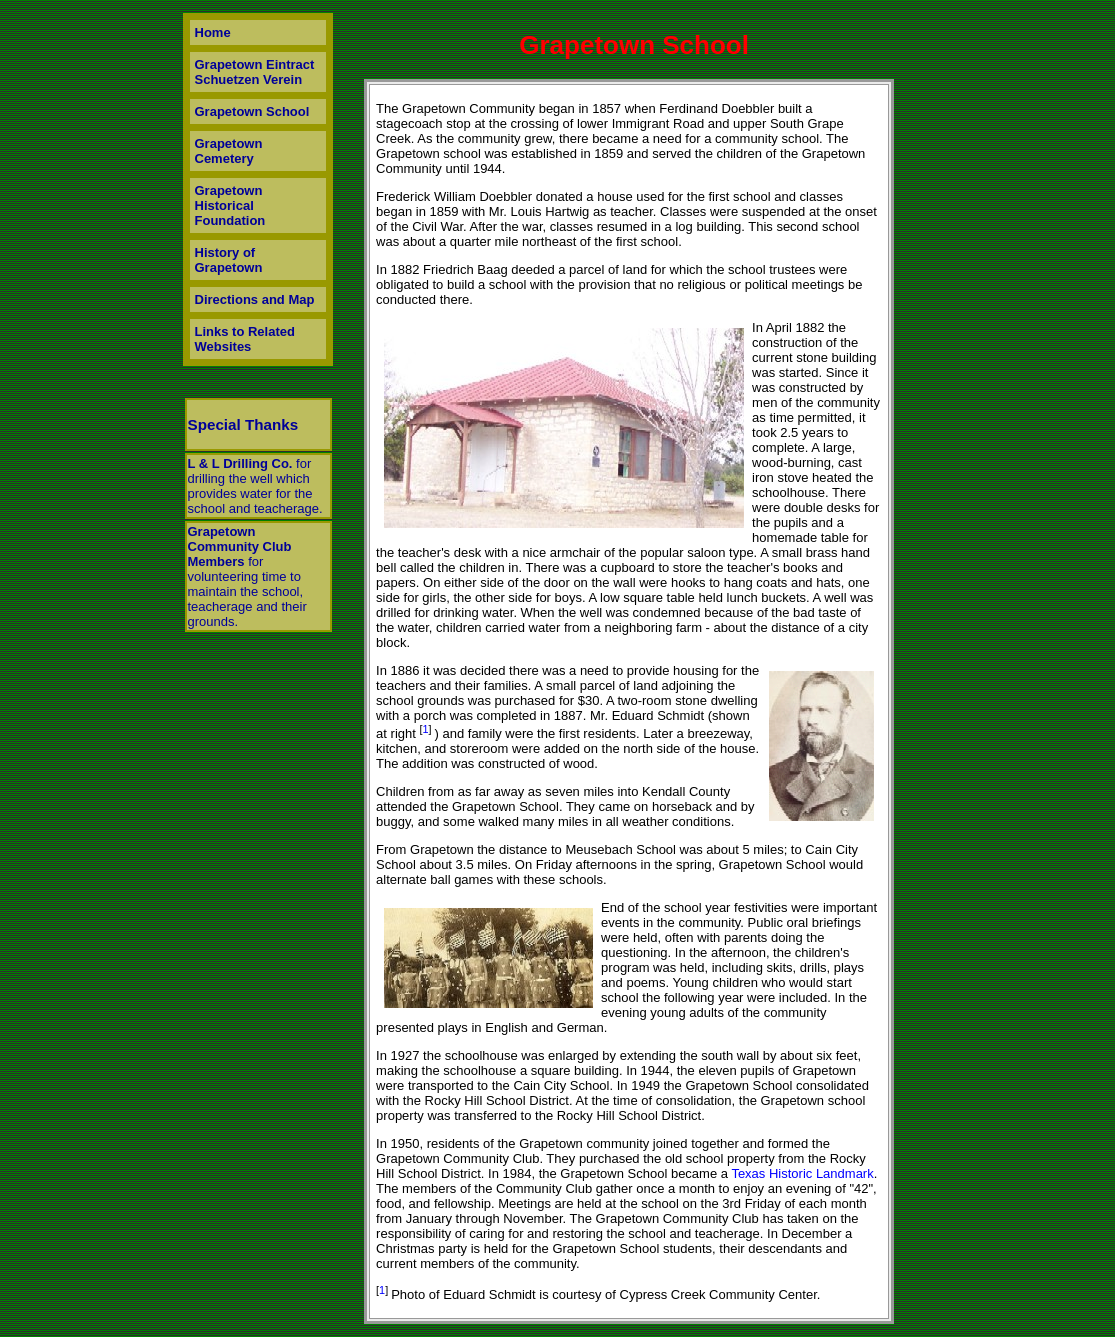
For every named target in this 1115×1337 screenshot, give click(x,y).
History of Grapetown (229, 260)
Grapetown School (252, 111)
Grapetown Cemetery (229, 151)
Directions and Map (255, 299)
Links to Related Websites (245, 339)
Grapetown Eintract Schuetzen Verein (255, 72)
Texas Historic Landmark (802, 1173)
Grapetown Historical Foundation (230, 205)
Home (213, 32)
